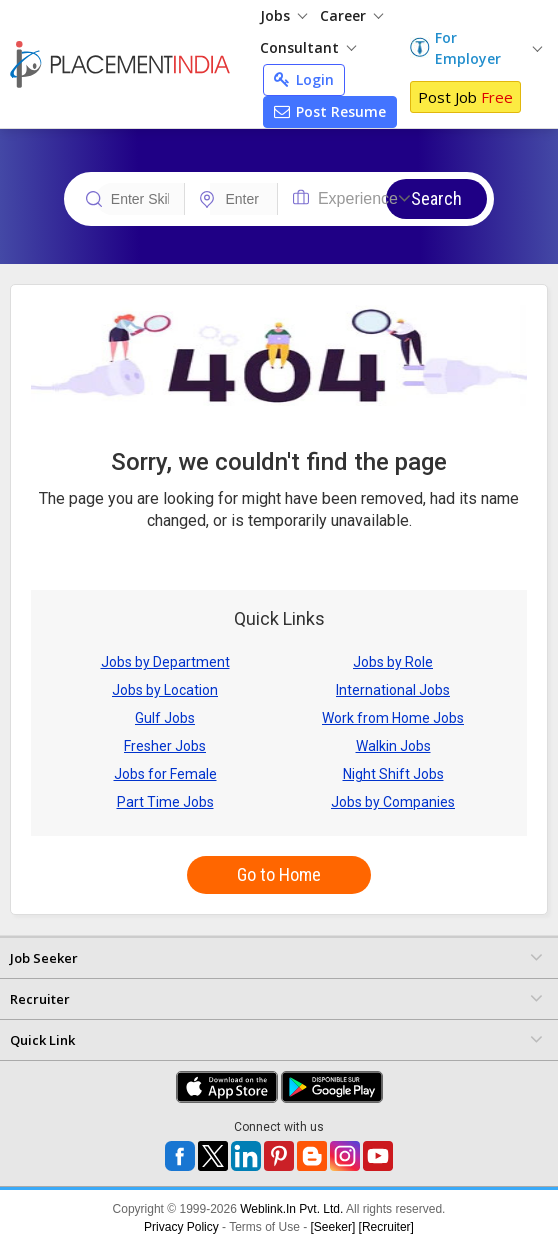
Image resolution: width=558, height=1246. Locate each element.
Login (304, 79)
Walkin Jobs (393, 746)
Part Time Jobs (165, 802)
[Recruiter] (386, 1227)
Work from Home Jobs (393, 718)
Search (436, 198)
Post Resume (330, 111)
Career (351, 15)
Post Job (465, 97)
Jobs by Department (165, 662)
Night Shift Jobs (393, 774)
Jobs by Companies (393, 802)
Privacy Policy (181, 1227)
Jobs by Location (165, 690)
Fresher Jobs (165, 746)
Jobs (283, 15)
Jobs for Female (165, 774)
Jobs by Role (393, 662)
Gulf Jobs (165, 718)
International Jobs (393, 690)
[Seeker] (333, 1227)
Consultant (308, 47)
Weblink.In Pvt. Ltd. (291, 1209)
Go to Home (279, 874)
